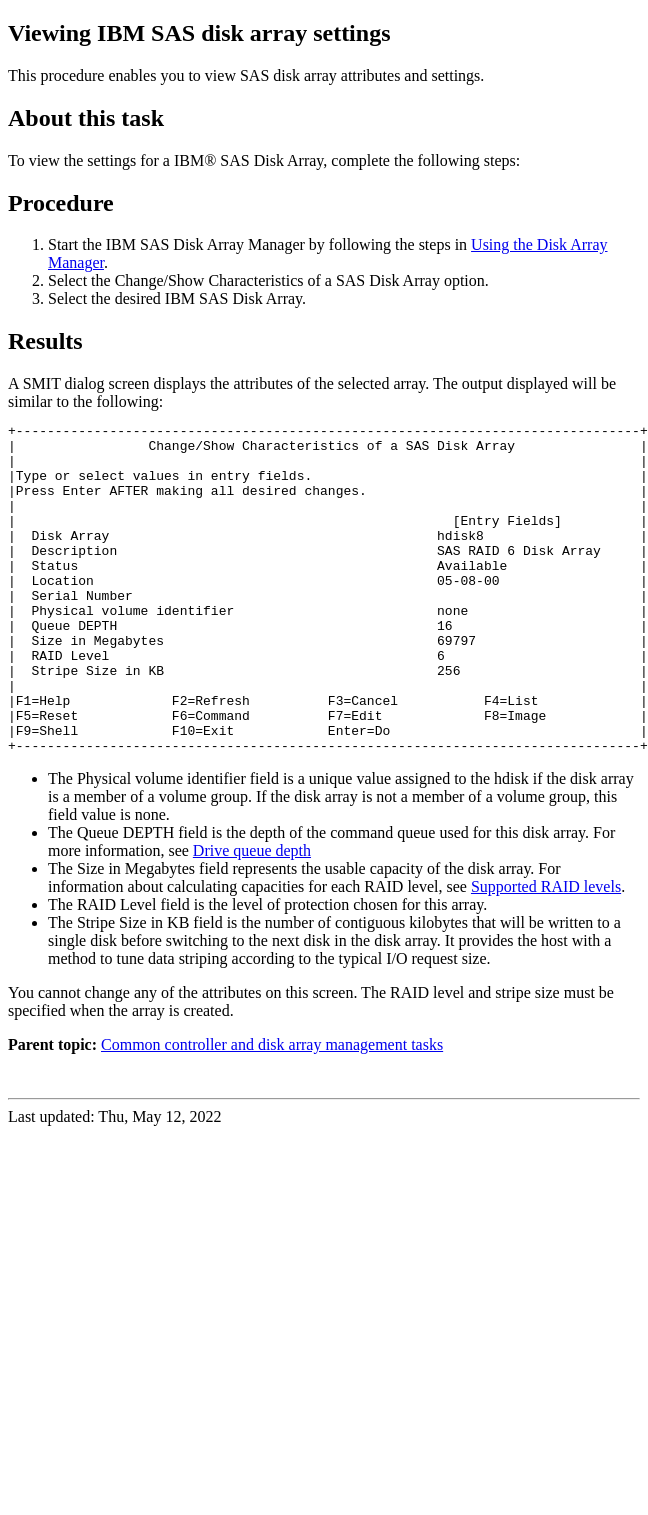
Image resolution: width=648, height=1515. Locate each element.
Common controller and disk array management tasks (272, 1110)
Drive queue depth (252, 916)
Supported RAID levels (546, 952)
